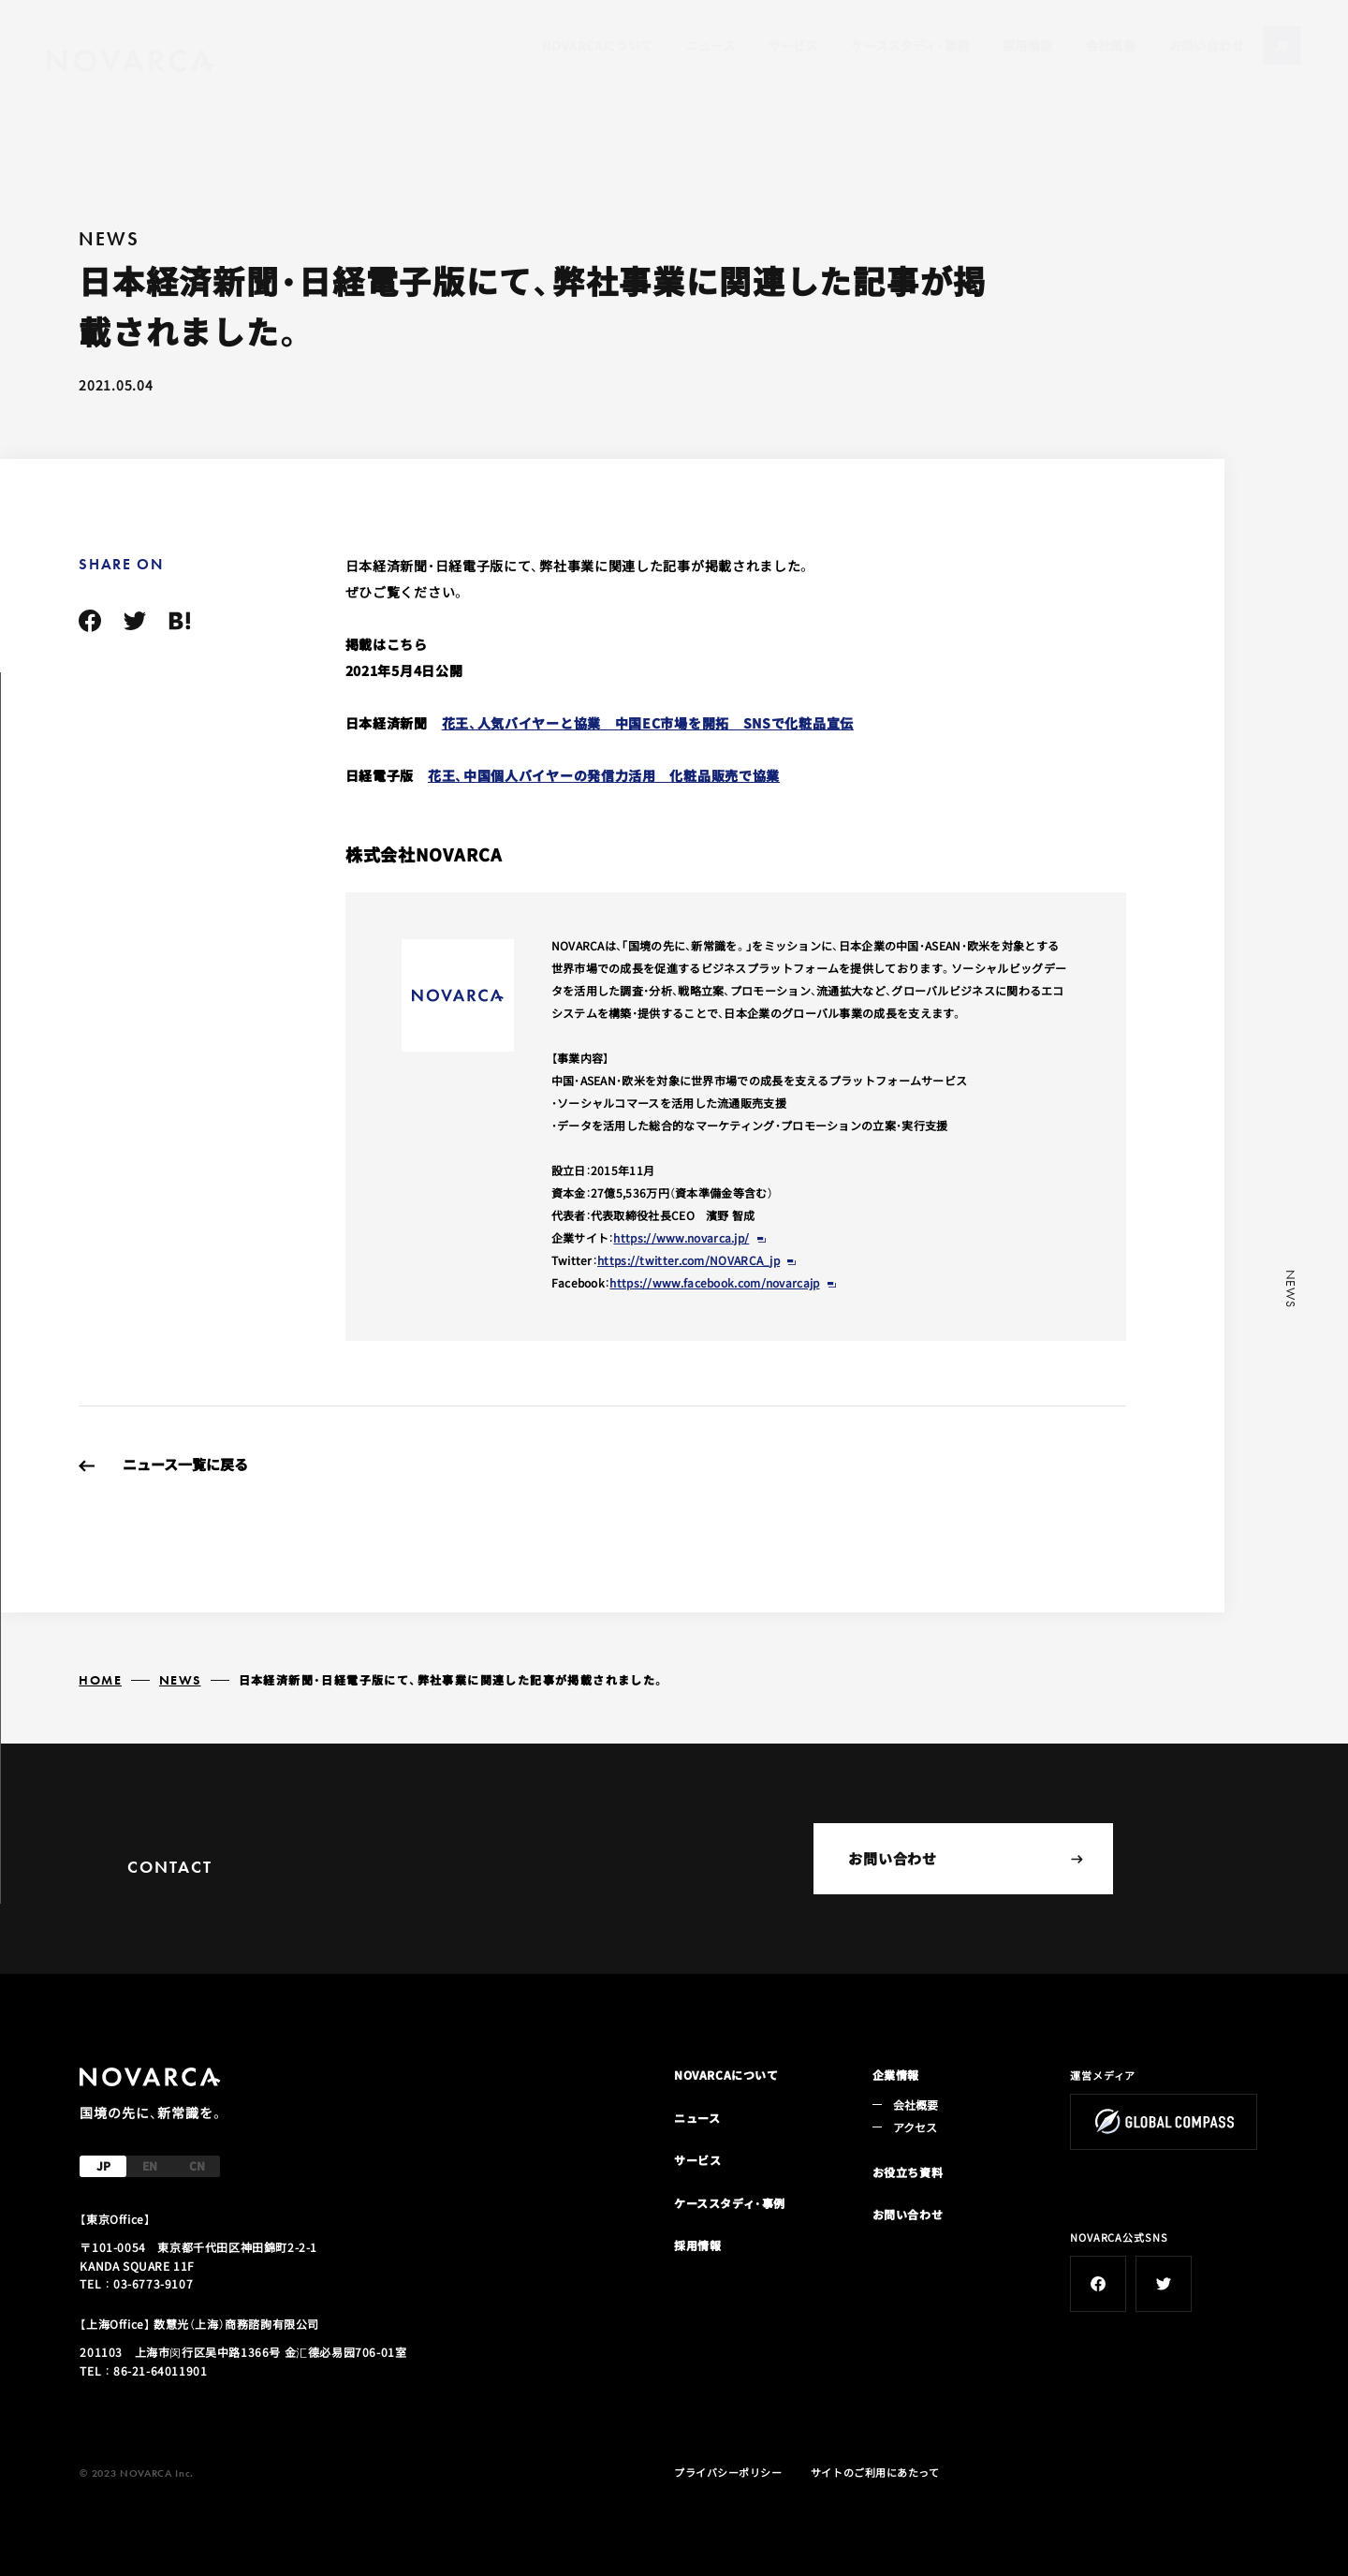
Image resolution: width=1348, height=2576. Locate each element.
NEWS (180, 1679)
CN (197, 2165)
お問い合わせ (1206, 45)
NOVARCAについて (597, 45)
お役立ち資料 (908, 2172)
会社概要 (1111, 45)
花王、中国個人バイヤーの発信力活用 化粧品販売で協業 (604, 775)
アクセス (915, 2127)
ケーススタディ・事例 (910, 45)
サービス (794, 45)
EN (149, 2165)
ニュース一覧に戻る (185, 1464)
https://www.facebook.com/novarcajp (714, 1282)
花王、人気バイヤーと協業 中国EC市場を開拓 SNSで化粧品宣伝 (648, 723)
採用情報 (1028, 45)
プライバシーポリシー (728, 2472)
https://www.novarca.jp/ (681, 1237)
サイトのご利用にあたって (875, 2472)
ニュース (711, 45)
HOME (100, 1679)
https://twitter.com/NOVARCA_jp (688, 1260)
